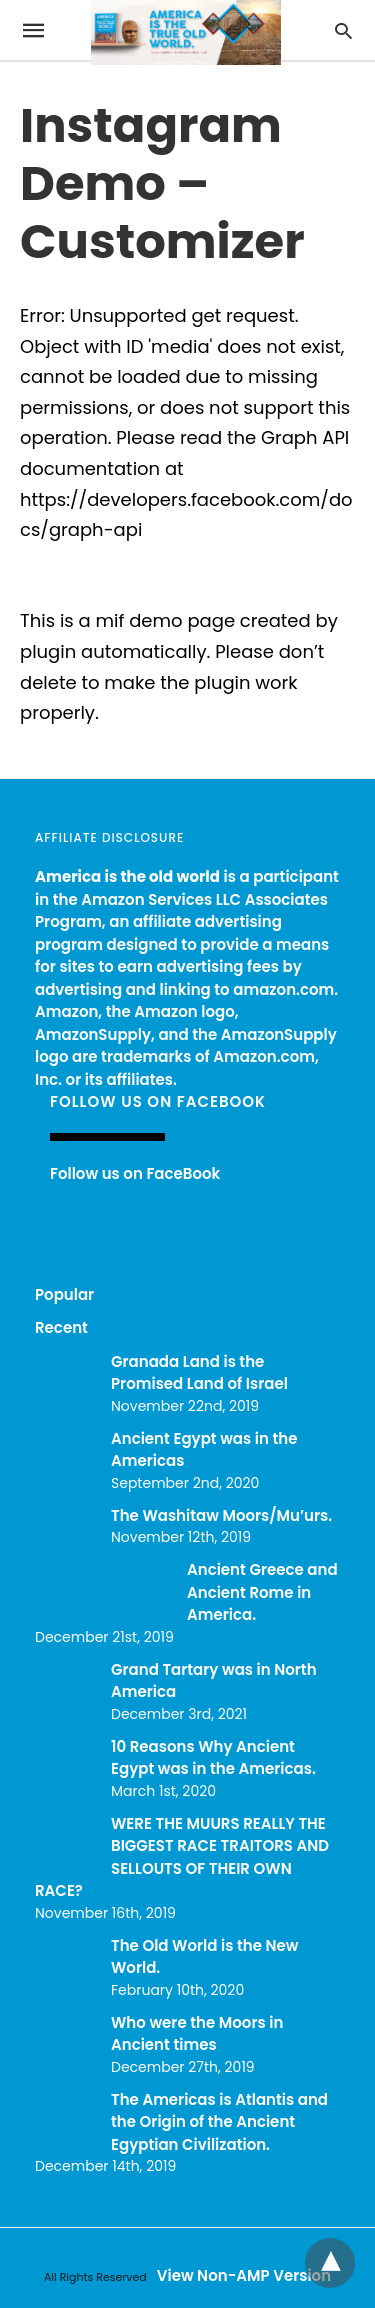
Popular (64, 1294)
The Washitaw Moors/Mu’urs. (221, 1515)
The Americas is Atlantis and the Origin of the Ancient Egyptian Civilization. (219, 2122)
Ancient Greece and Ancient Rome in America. (262, 1592)
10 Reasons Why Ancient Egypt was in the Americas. (213, 1758)
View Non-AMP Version (244, 2275)
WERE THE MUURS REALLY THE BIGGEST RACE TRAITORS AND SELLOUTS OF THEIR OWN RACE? (182, 1857)
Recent (61, 1327)
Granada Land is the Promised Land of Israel (199, 1373)
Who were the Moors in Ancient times (197, 2034)
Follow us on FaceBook (158, 1101)
